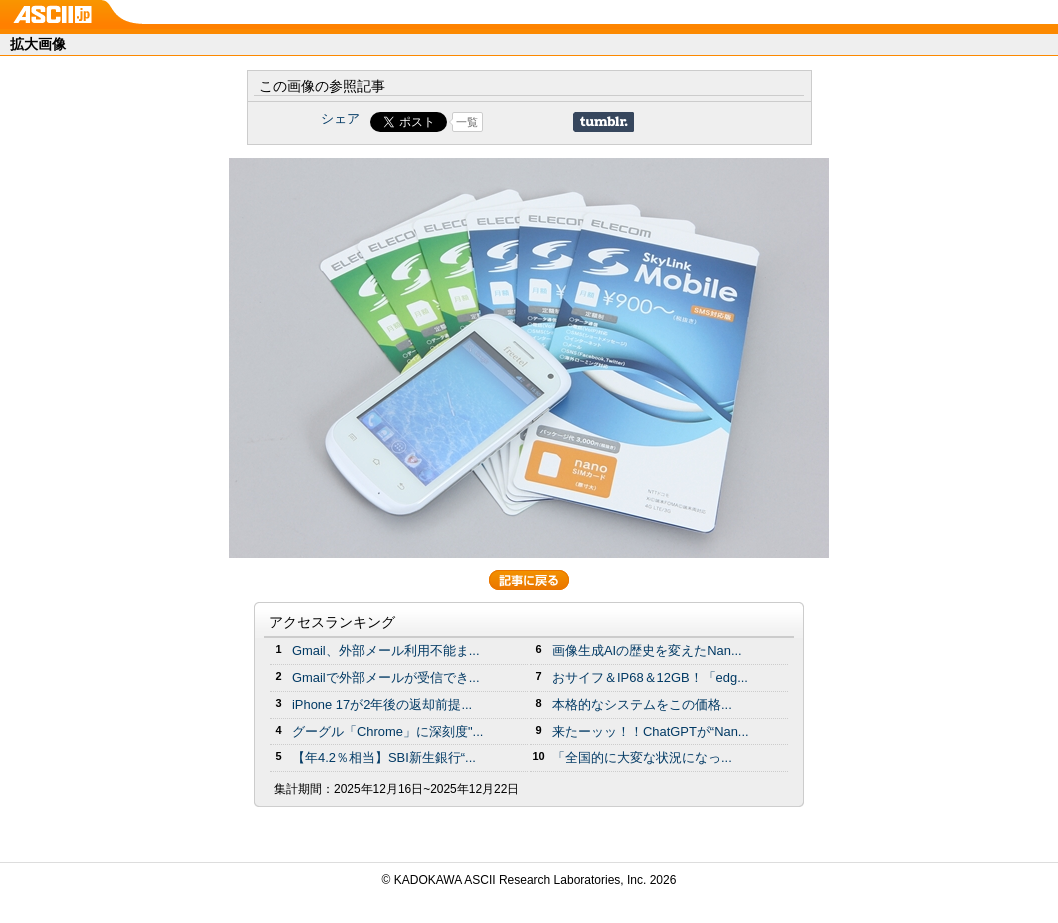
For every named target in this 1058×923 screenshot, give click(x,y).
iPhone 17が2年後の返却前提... (382, 704)
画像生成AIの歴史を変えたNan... (647, 650)
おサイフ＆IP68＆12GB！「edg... (650, 677)
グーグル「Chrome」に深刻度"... (387, 731)
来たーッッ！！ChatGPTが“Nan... (650, 731)
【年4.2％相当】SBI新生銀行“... (384, 757)
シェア (340, 118)
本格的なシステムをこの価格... (642, 704)
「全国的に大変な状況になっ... (642, 757)
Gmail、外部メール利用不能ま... (386, 650)
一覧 (467, 122)
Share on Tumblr (603, 122)
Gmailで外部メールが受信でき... (386, 677)
